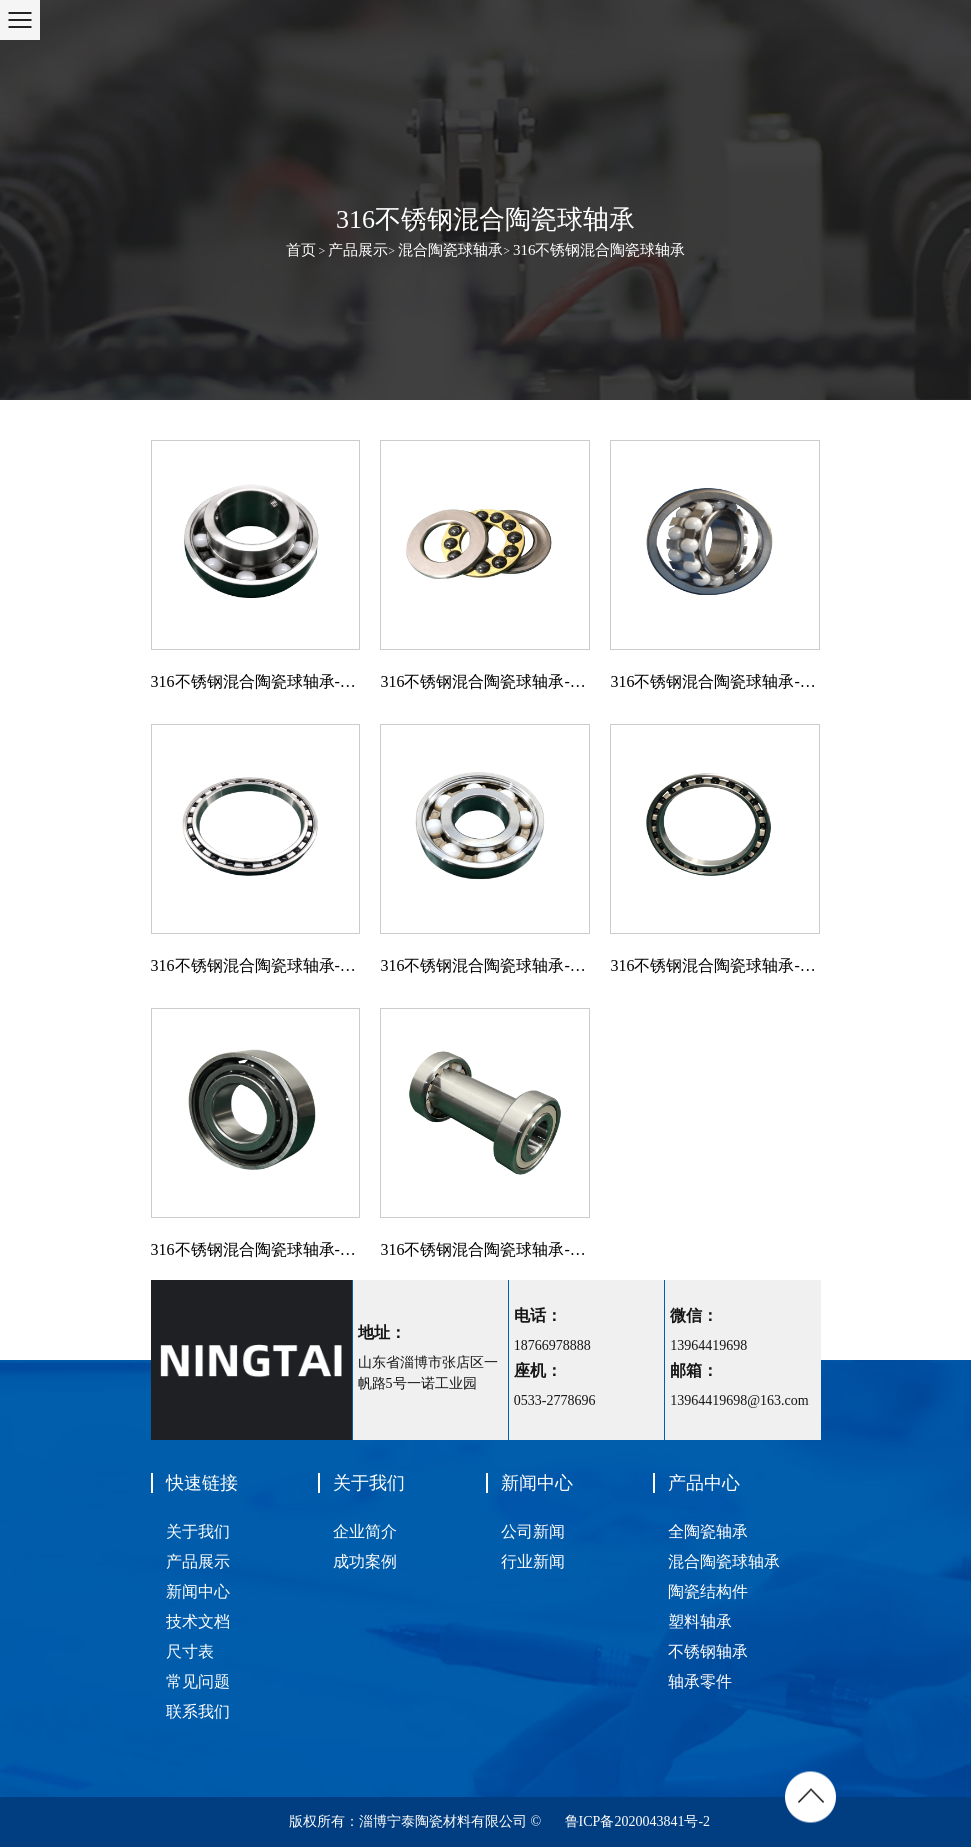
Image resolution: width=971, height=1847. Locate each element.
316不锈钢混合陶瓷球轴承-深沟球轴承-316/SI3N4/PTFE (256, 965)
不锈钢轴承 (708, 1651)
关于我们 (198, 1531)
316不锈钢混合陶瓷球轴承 (599, 250)
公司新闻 (533, 1531)
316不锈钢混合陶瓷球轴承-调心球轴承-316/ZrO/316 (715, 681)
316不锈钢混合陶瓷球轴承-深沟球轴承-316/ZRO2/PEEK (485, 965)
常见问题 (198, 1681)
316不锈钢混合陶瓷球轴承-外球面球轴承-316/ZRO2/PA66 (256, 681)
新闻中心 (198, 1591)
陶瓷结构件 (708, 1591)
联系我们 (198, 1711)
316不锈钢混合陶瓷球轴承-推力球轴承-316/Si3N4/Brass (485, 681)
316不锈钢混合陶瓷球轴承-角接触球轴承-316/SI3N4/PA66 (256, 1249)
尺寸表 (190, 1651)
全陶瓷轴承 (708, 1531)
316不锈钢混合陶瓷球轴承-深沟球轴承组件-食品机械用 (485, 1249)
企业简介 (365, 1531)
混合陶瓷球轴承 (450, 250)
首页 (301, 250)
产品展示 (358, 250)
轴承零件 (700, 1681)
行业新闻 (533, 1561)
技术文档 (198, 1621)
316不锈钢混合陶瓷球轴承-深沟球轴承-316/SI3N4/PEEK (715, 965)
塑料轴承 (700, 1621)
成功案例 (365, 1561)
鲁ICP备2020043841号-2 (637, 1821)
